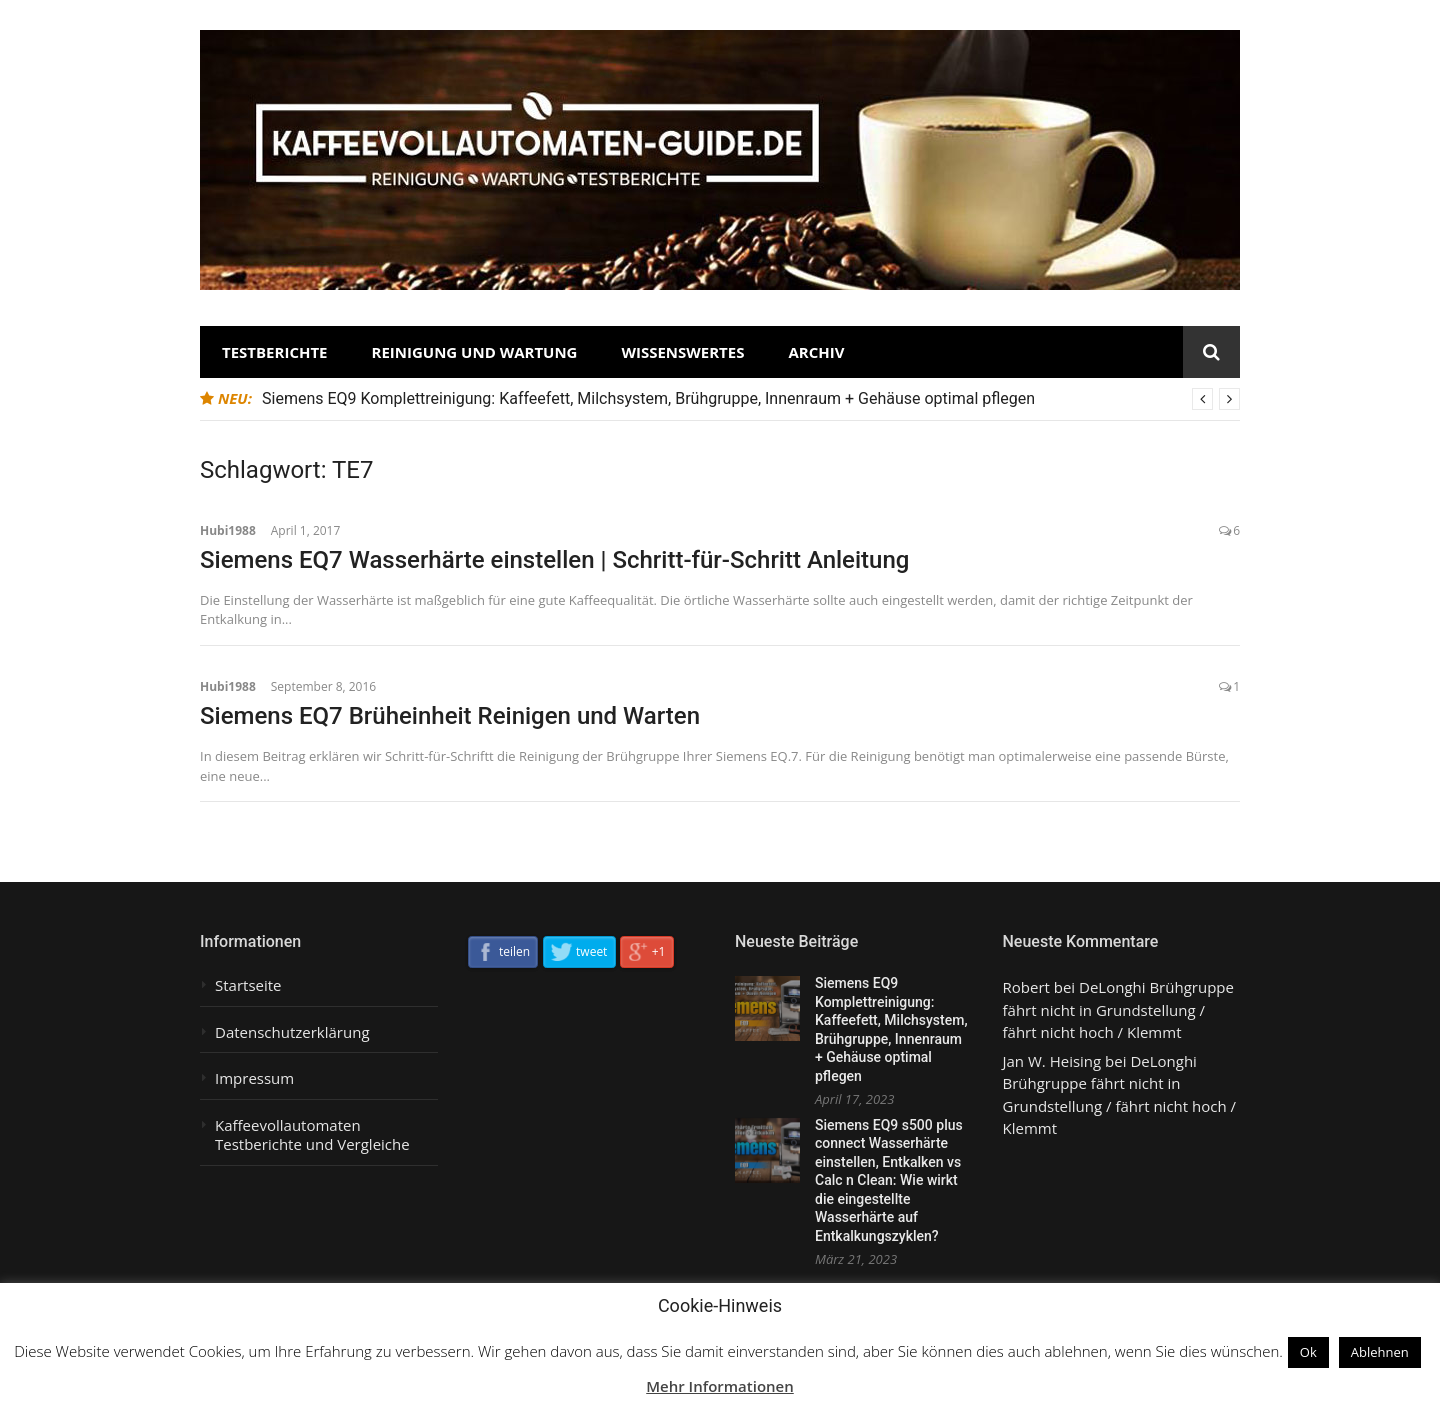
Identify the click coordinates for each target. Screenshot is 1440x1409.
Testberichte (275, 352)
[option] (751, 399)
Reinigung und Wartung (475, 352)
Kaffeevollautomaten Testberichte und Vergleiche (312, 1135)
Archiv (816, 352)
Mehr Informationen (720, 1386)
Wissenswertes (682, 352)
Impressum (254, 1078)
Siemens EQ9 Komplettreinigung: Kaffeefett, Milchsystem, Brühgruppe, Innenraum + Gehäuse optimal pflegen (648, 398)
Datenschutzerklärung (292, 1032)
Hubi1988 (228, 530)
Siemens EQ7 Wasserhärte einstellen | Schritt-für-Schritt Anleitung (554, 560)
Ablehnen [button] (1380, 1352)
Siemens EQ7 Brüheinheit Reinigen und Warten (450, 716)
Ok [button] (1308, 1352)
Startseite (248, 985)
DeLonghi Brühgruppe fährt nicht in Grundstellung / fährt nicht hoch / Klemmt (1118, 1009)
